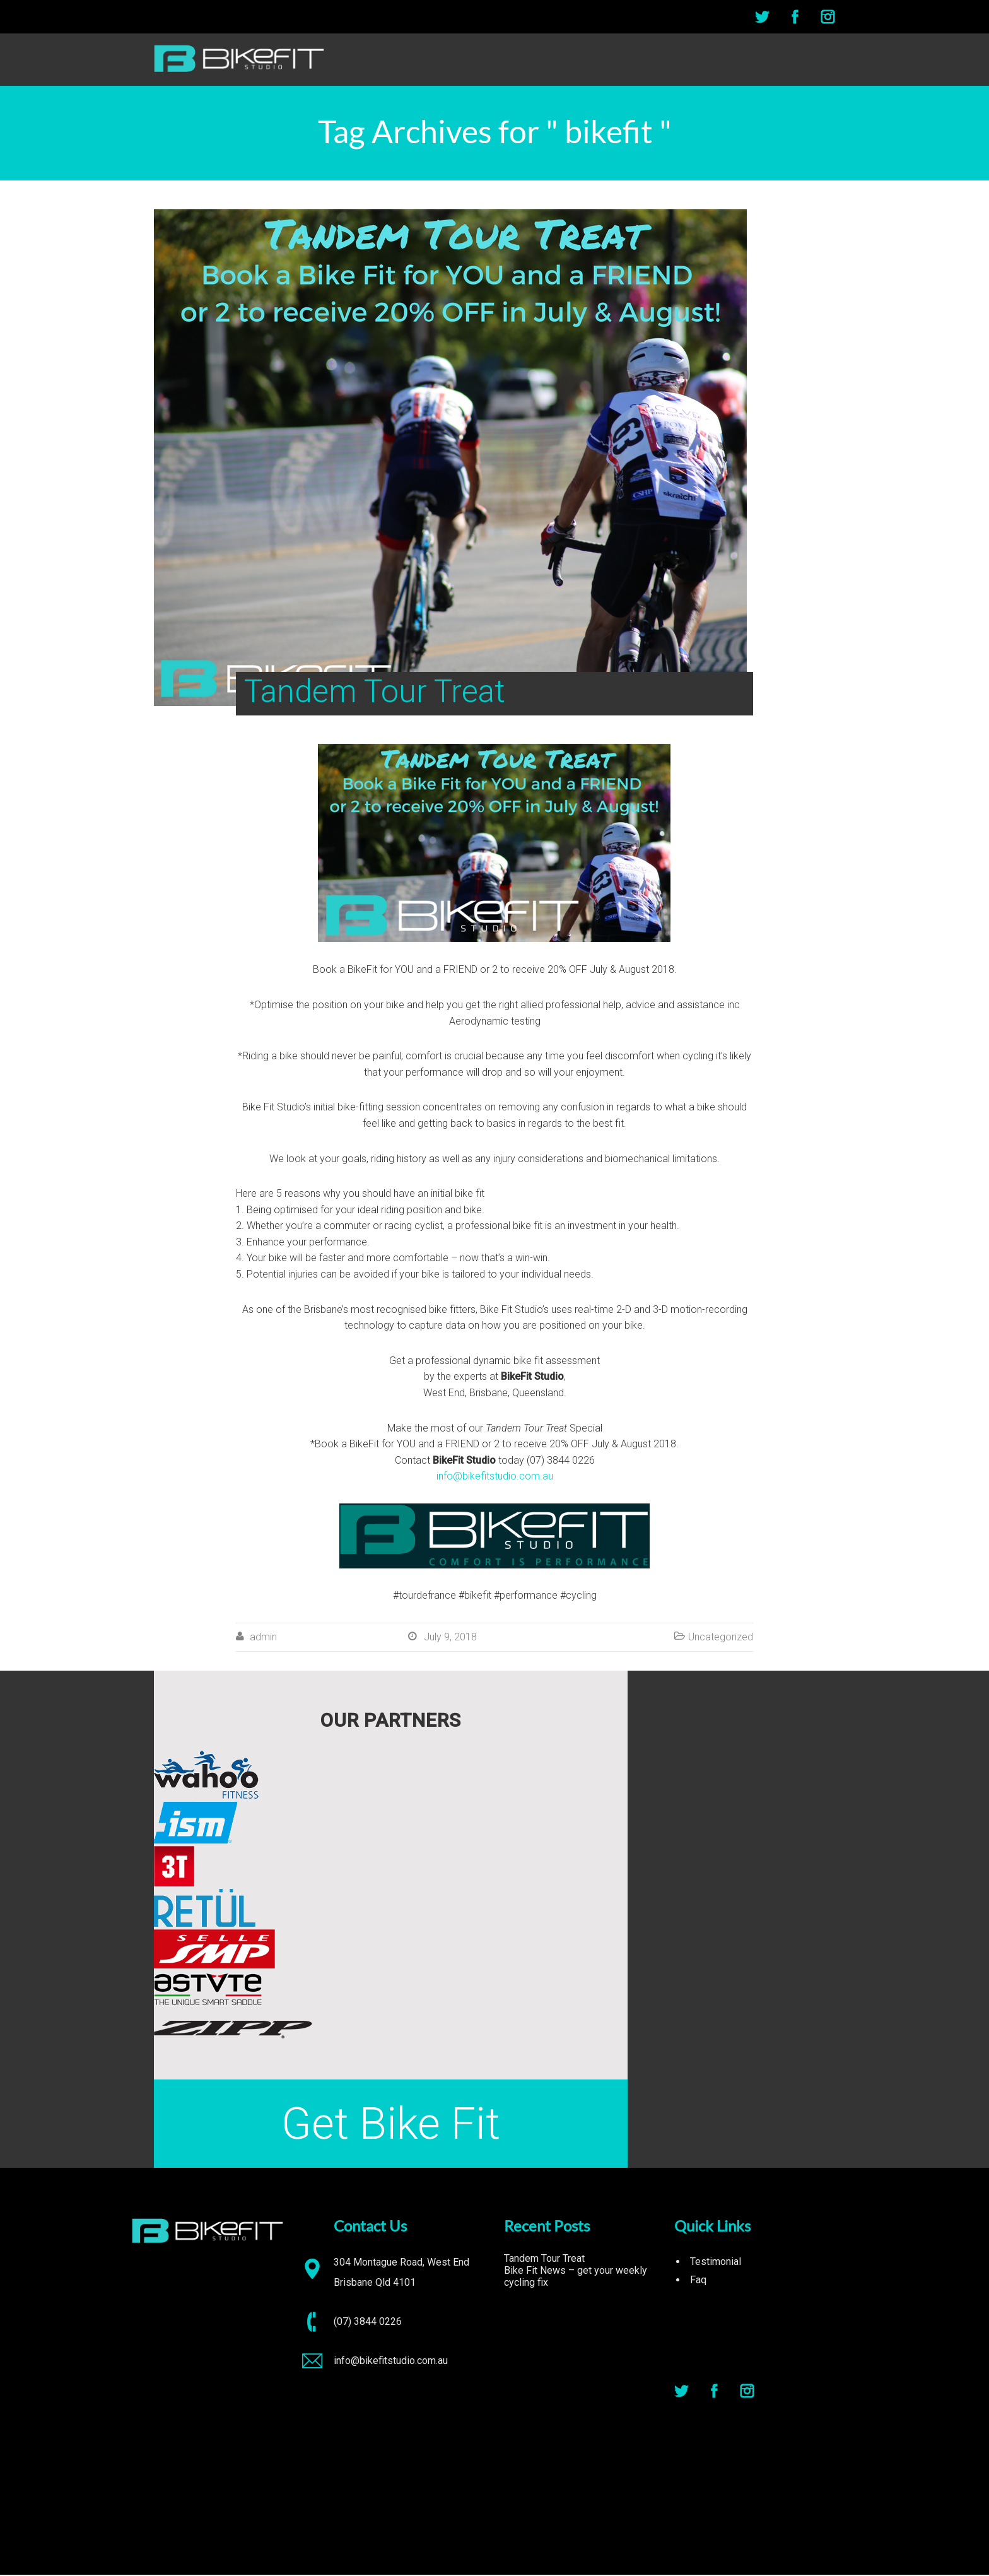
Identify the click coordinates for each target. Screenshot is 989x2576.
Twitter (762, 16)
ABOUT (693, 60)
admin (263, 1638)
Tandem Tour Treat (544, 2260)
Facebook (795, 16)
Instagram (828, 16)
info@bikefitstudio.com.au (494, 1477)
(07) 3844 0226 (368, 2323)
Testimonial (715, 2263)
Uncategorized (720, 1638)
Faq (698, 2281)
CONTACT (813, 60)
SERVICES (750, 60)
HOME (645, 60)
